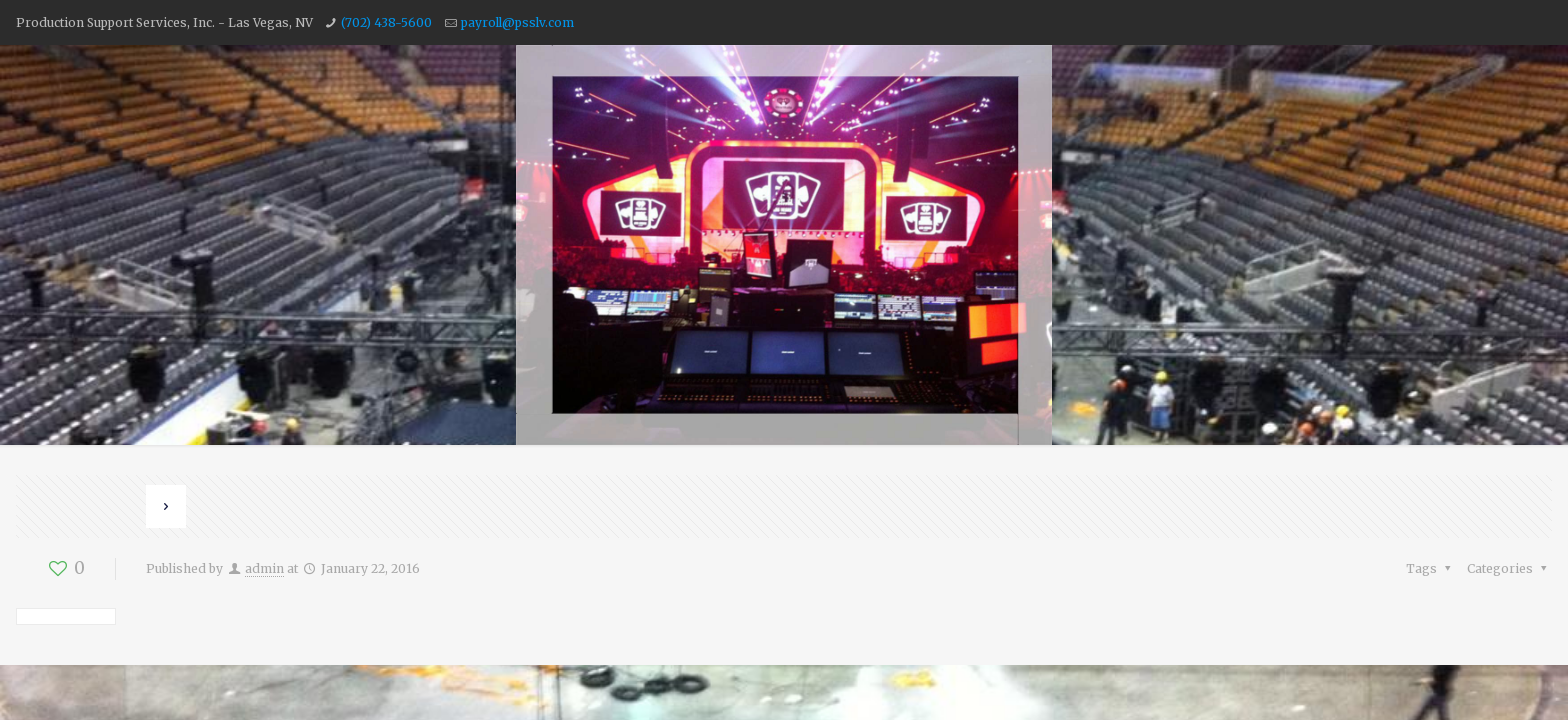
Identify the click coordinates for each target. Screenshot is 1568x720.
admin (264, 568)
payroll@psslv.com (517, 22)
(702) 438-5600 (386, 22)
